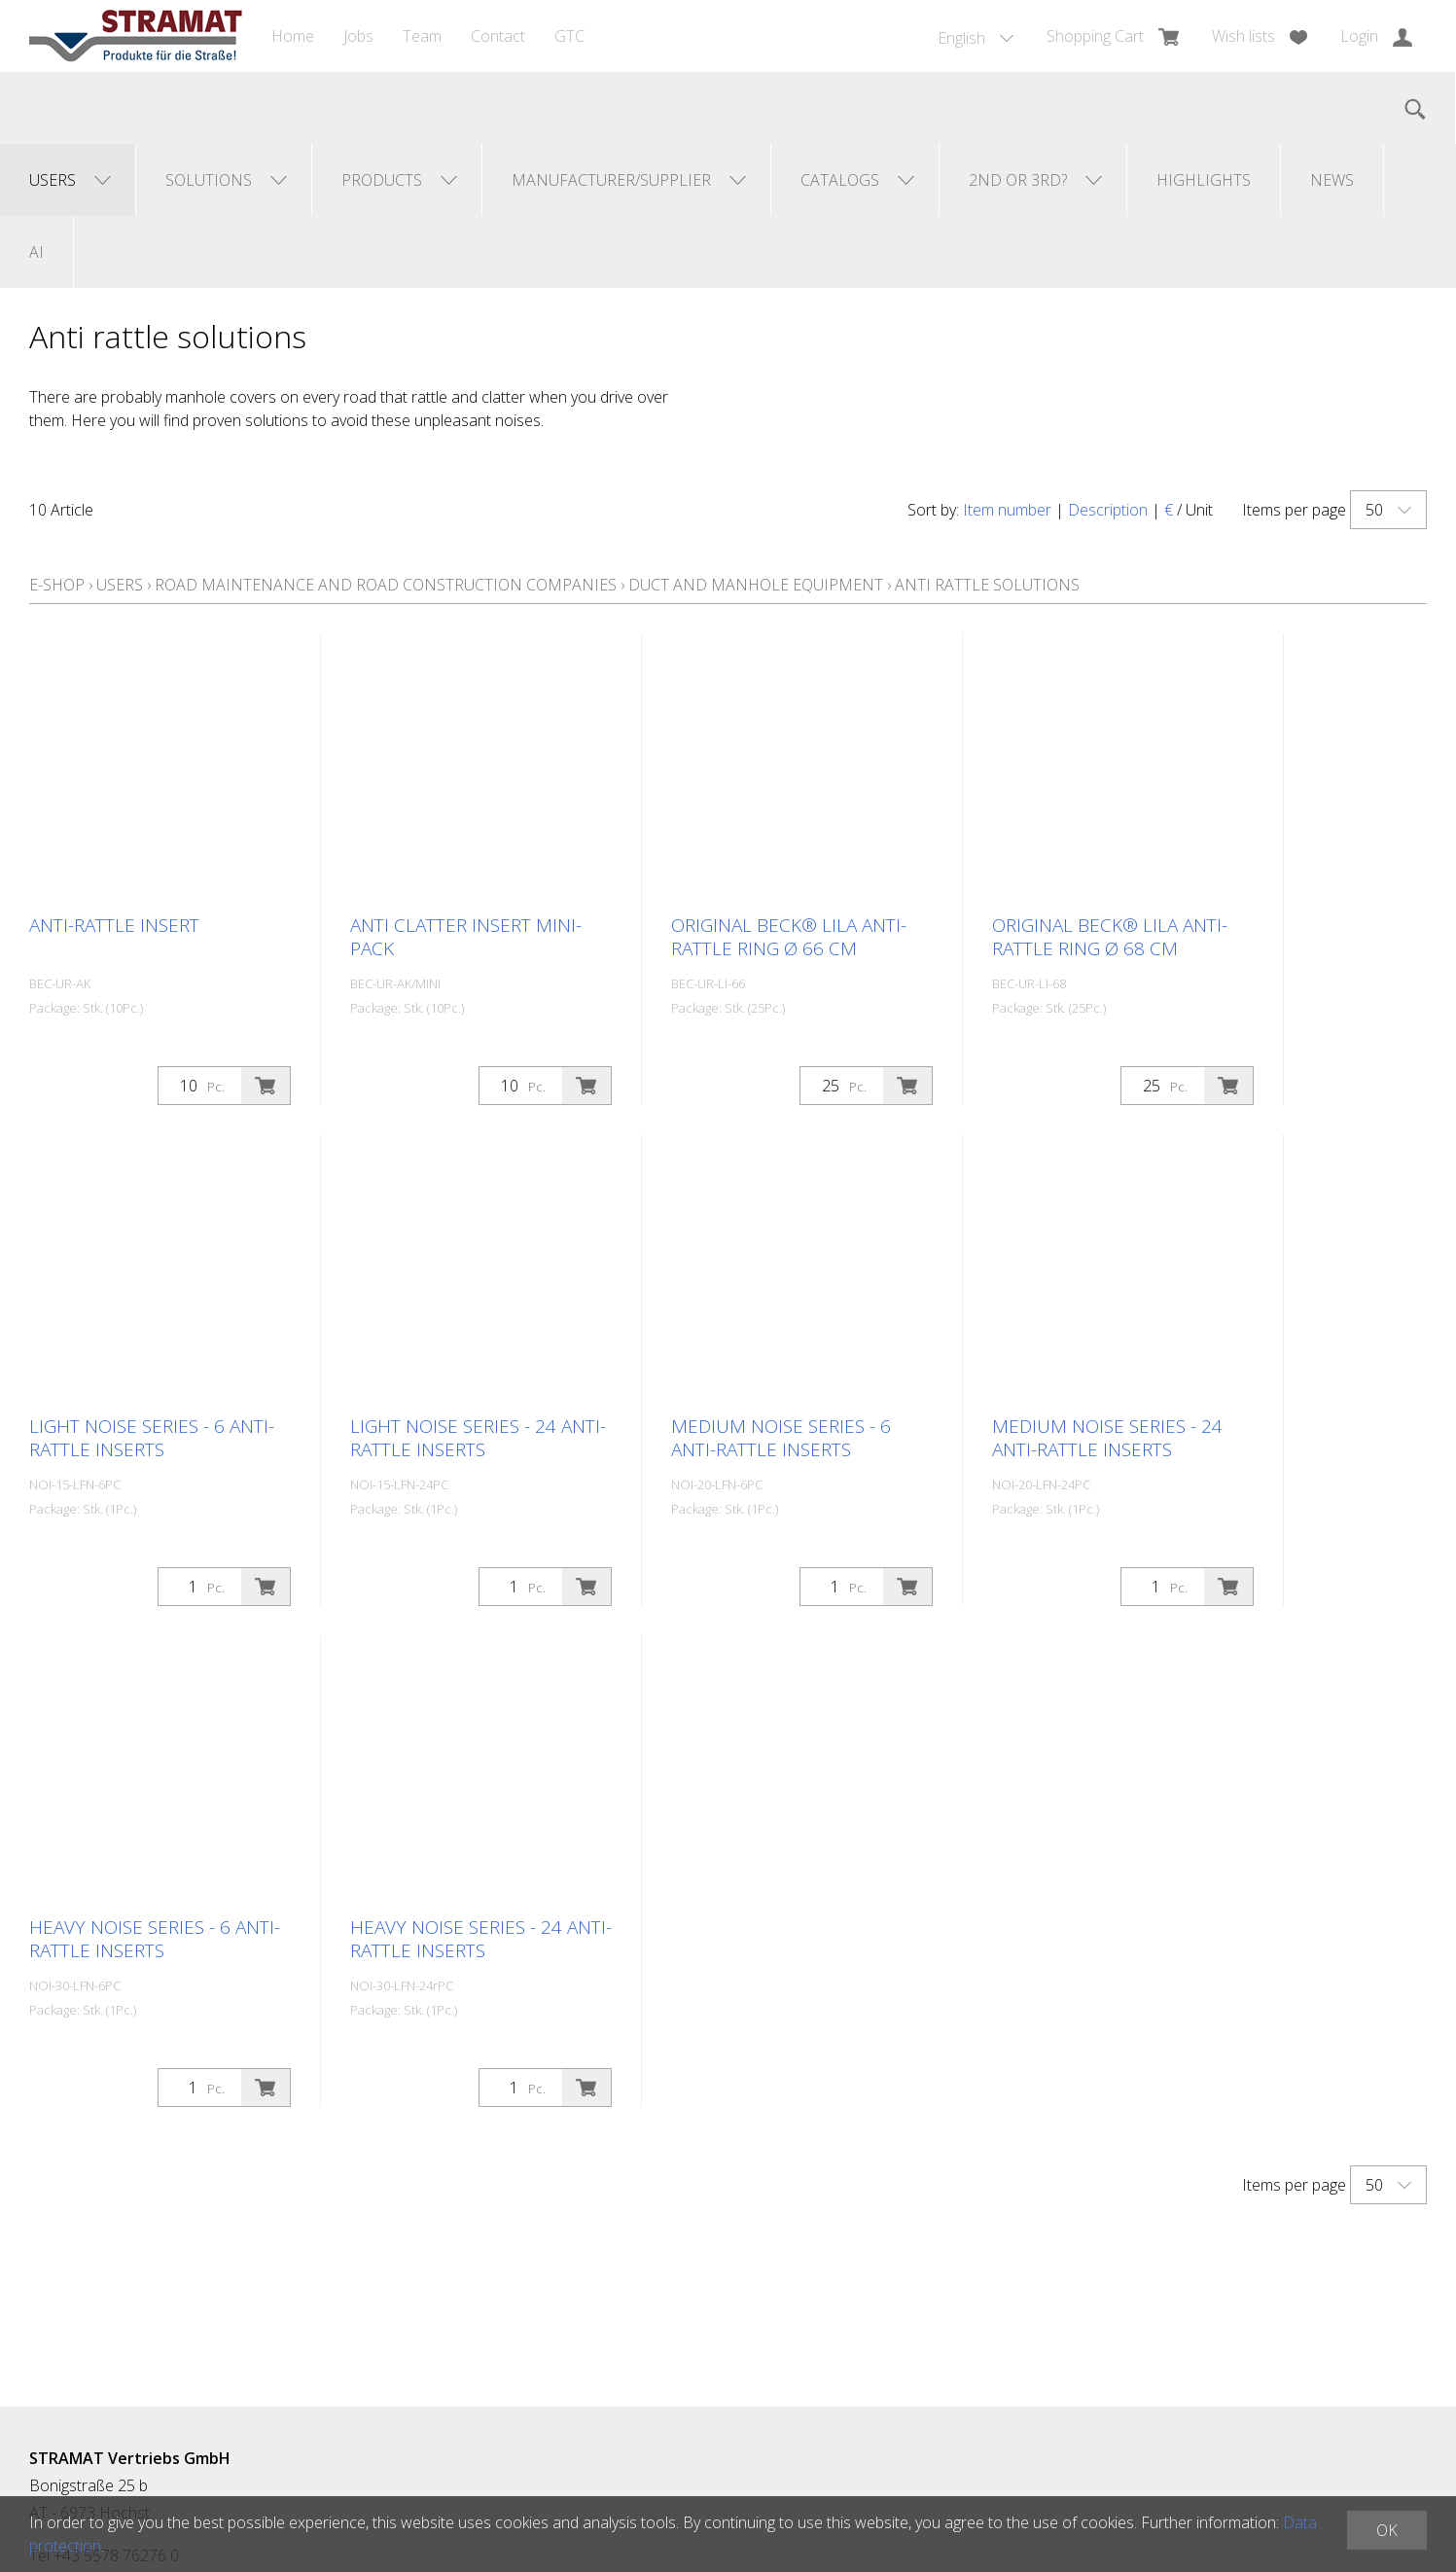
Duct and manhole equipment (755, 584)
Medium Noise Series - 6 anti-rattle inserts (781, 1437)
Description (1108, 509)
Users (119, 584)
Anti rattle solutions (987, 584)
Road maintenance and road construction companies (386, 584)
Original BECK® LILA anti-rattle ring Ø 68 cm (1109, 936)
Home (292, 36)
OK (1387, 2530)
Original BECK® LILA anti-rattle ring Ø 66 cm (788, 936)
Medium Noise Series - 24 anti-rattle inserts (1107, 1437)
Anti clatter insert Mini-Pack (466, 936)
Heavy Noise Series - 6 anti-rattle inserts (154, 1938)
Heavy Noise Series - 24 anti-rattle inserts (481, 1938)
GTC (569, 36)
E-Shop (57, 584)
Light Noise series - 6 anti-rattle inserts (151, 1437)
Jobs (358, 36)
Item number (1007, 509)
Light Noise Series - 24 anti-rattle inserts (478, 1437)
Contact (498, 36)
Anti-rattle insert (114, 925)
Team (422, 36)
